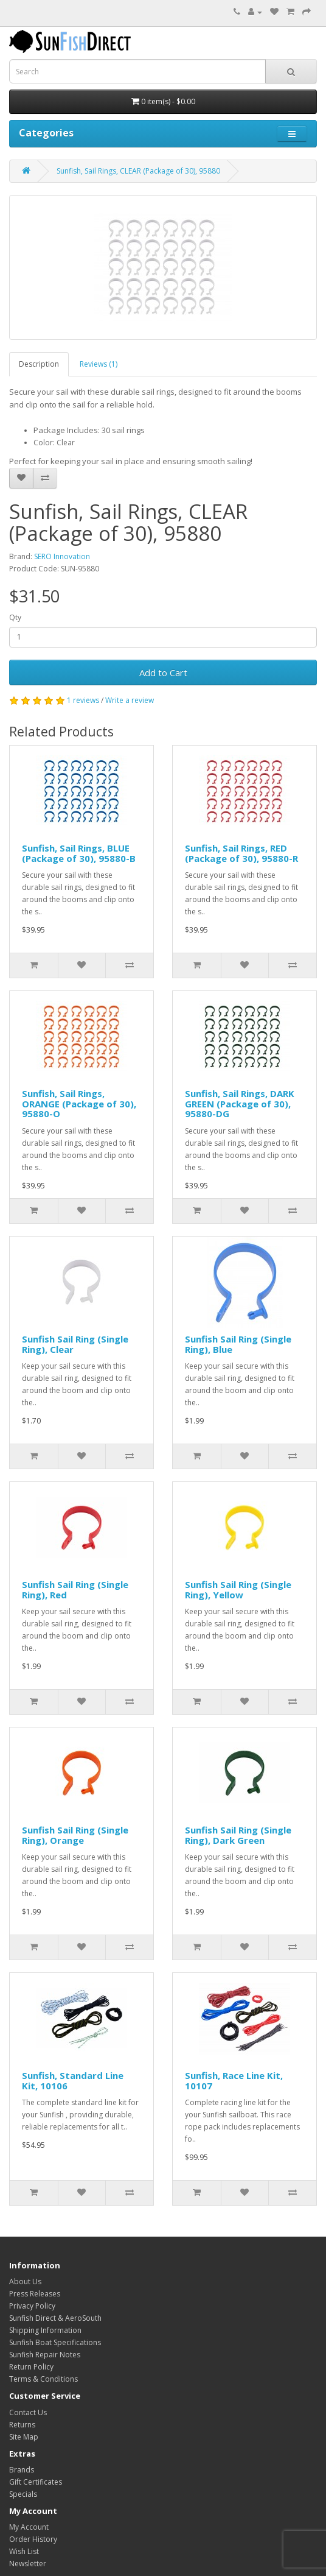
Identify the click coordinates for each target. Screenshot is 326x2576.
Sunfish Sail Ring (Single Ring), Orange (75, 1835)
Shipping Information (45, 2330)
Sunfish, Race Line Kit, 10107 (234, 2080)
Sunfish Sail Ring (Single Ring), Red (75, 1589)
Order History (33, 2539)
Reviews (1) (98, 364)
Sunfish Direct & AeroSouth (55, 2318)
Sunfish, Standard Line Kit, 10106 (72, 2080)
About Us (25, 2281)
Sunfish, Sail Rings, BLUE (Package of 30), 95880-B (79, 853)
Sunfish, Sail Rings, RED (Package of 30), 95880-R (241, 853)
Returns (22, 2424)
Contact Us (28, 2412)
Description (39, 364)
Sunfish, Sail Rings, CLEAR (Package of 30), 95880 (138, 171)
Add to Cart (163, 672)
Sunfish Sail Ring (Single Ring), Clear (75, 1344)
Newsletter (27, 2563)
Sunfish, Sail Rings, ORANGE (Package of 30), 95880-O (79, 1103)
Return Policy (31, 2367)
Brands (21, 2470)
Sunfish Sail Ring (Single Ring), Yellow (238, 1589)
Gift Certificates (35, 2482)
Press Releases (34, 2293)
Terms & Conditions (43, 2379)
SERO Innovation (62, 556)
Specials (23, 2494)
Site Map (23, 2437)
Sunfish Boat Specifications (55, 2342)
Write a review (129, 700)
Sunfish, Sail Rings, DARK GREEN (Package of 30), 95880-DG (239, 1103)
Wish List (24, 2551)
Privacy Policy (32, 2306)
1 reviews (83, 700)
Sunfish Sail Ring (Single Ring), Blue (238, 1344)
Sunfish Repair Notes (44, 2354)
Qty (15, 617)
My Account (29, 2527)
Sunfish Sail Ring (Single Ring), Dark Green (238, 1835)
